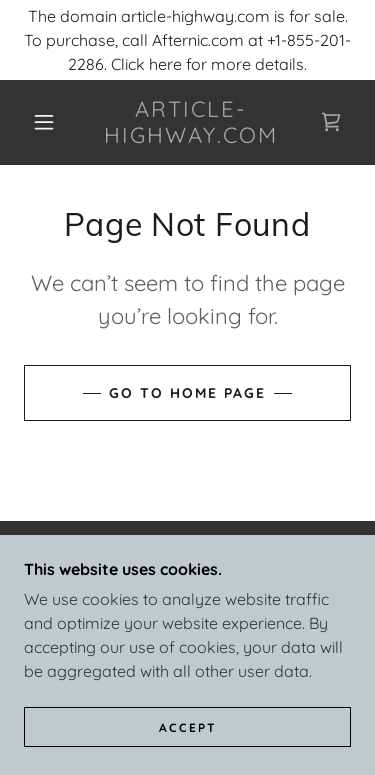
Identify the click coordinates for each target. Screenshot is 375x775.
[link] (191, 122)
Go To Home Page (187, 393)
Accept (188, 727)
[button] (44, 122)
